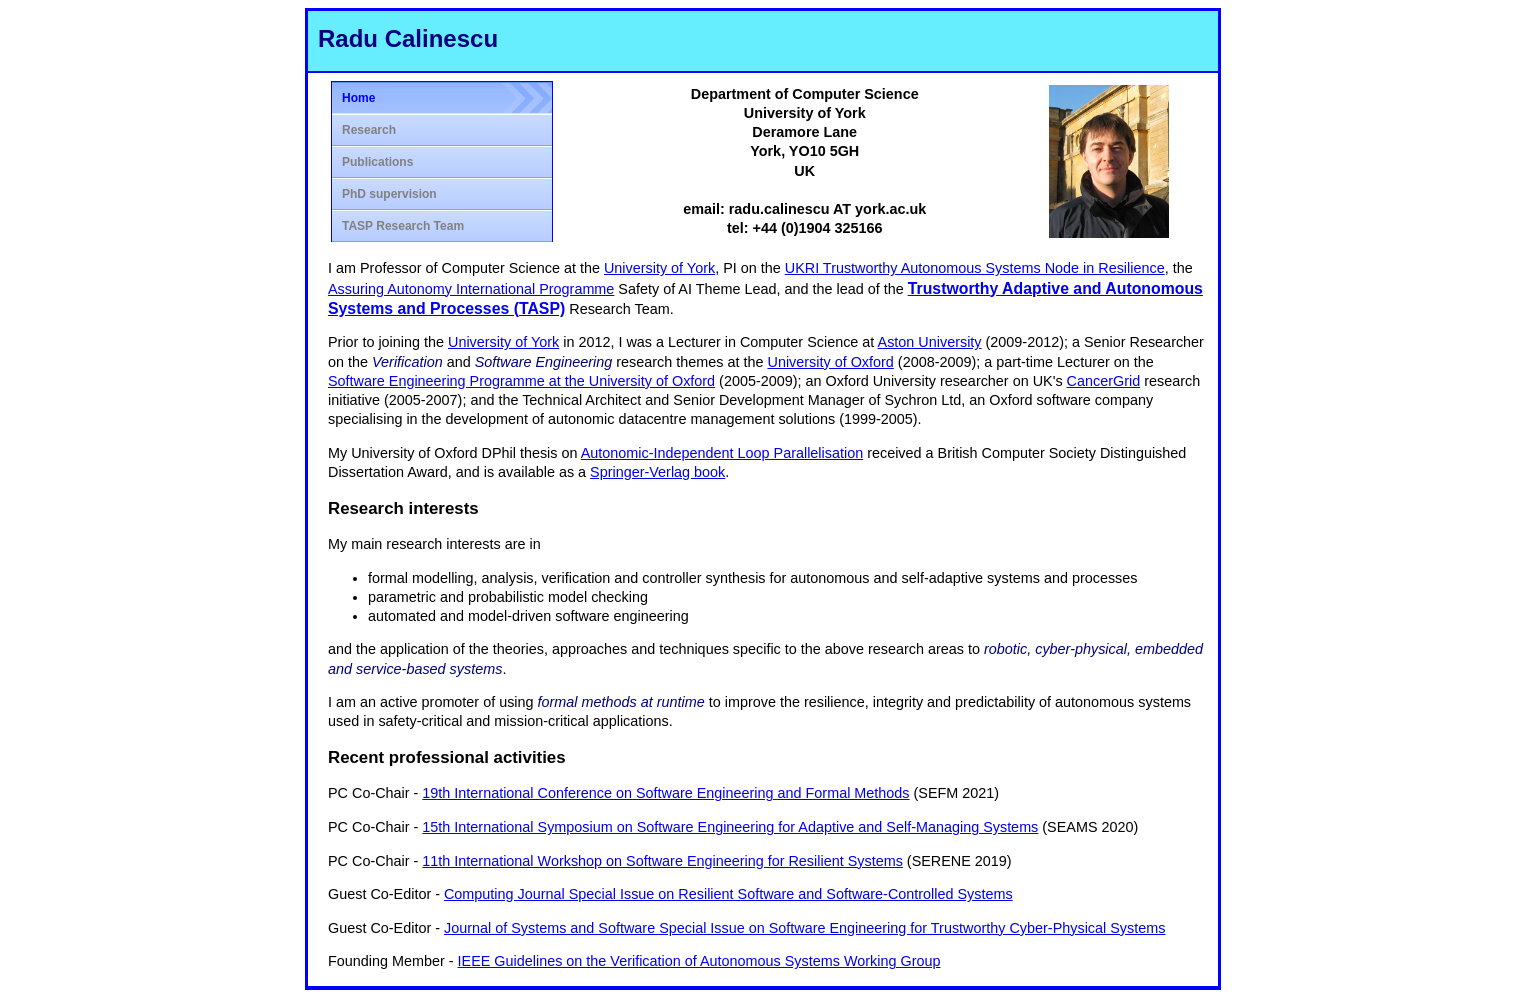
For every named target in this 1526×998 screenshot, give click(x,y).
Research (369, 130)
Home (358, 98)
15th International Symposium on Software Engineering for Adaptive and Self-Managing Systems (730, 827)
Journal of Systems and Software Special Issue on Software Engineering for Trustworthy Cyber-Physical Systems (804, 928)
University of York (659, 268)
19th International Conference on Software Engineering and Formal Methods (665, 793)
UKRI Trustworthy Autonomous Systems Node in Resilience (975, 268)
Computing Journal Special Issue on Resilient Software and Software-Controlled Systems (728, 894)
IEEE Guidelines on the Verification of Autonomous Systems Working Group (699, 961)
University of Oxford (830, 362)
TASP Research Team (403, 226)
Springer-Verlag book (657, 472)
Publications (377, 162)
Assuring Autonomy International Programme (471, 289)
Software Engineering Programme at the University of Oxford (521, 381)
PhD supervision (389, 194)
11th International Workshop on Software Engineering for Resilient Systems (662, 861)
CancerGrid (1104, 381)
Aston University (930, 342)
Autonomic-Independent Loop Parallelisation (722, 453)
